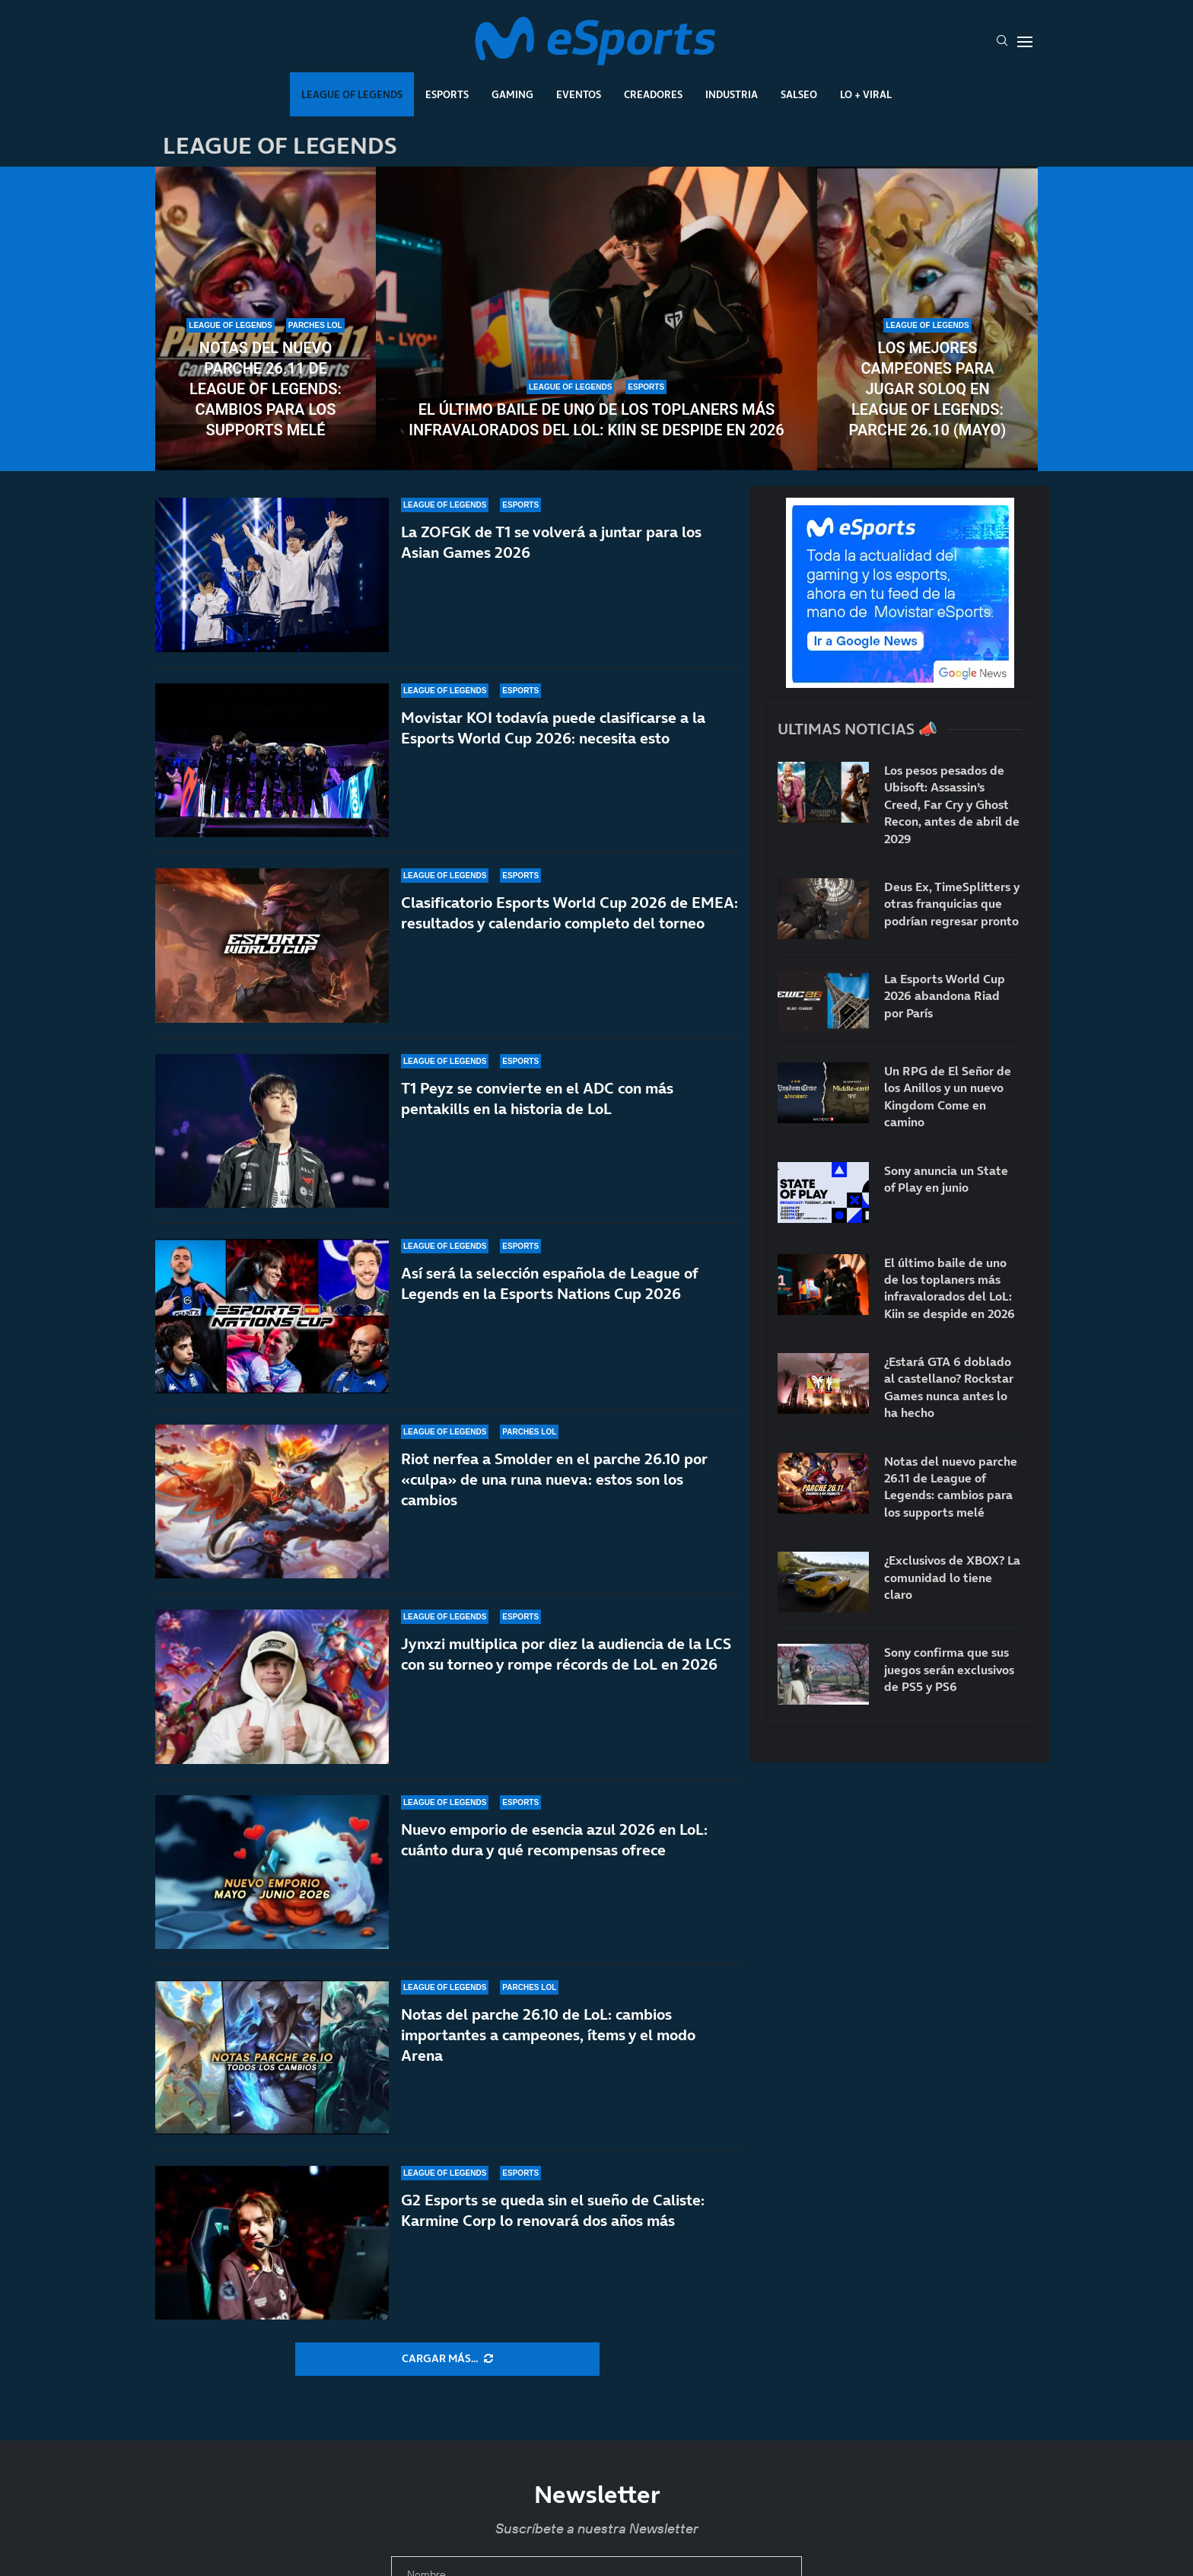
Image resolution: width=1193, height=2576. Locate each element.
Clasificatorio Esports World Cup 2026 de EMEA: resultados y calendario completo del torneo (569, 916)
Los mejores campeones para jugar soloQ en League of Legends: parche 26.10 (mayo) (928, 389)
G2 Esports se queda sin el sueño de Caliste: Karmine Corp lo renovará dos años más (553, 2210)
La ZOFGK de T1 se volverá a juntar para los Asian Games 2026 (551, 542)
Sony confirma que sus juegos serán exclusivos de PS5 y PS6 (949, 1669)
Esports (447, 94)
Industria (731, 94)
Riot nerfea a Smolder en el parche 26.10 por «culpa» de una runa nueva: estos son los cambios (554, 1479)
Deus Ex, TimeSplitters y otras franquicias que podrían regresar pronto (952, 903)
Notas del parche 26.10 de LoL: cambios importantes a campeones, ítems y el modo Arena (548, 2035)
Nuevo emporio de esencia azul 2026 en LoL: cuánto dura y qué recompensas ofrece (554, 1840)
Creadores (653, 94)
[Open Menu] (1024, 41)
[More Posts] (447, 2359)
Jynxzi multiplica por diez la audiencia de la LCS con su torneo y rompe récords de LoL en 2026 (566, 1654)
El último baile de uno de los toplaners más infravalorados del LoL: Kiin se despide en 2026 (596, 419)
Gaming (512, 94)
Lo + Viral (866, 94)
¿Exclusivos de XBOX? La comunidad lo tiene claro (952, 1577)
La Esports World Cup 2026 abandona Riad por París (944, 995)
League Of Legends (351, 94)
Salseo (799, 94)
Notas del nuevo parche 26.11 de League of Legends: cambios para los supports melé (265, 389)
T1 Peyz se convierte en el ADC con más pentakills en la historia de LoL (537, 1109)
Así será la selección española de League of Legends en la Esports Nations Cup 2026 (549, 1283)
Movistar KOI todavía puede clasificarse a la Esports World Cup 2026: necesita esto (553, 738)
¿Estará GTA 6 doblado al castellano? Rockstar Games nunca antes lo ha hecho (948, 1387)
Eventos (578, 94)
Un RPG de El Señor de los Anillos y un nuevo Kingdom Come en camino (947, 1096)
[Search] (1002, 42)
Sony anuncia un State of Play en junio (946, 1179)
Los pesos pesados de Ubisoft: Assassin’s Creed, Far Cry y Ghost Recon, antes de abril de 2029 (952, 804)
